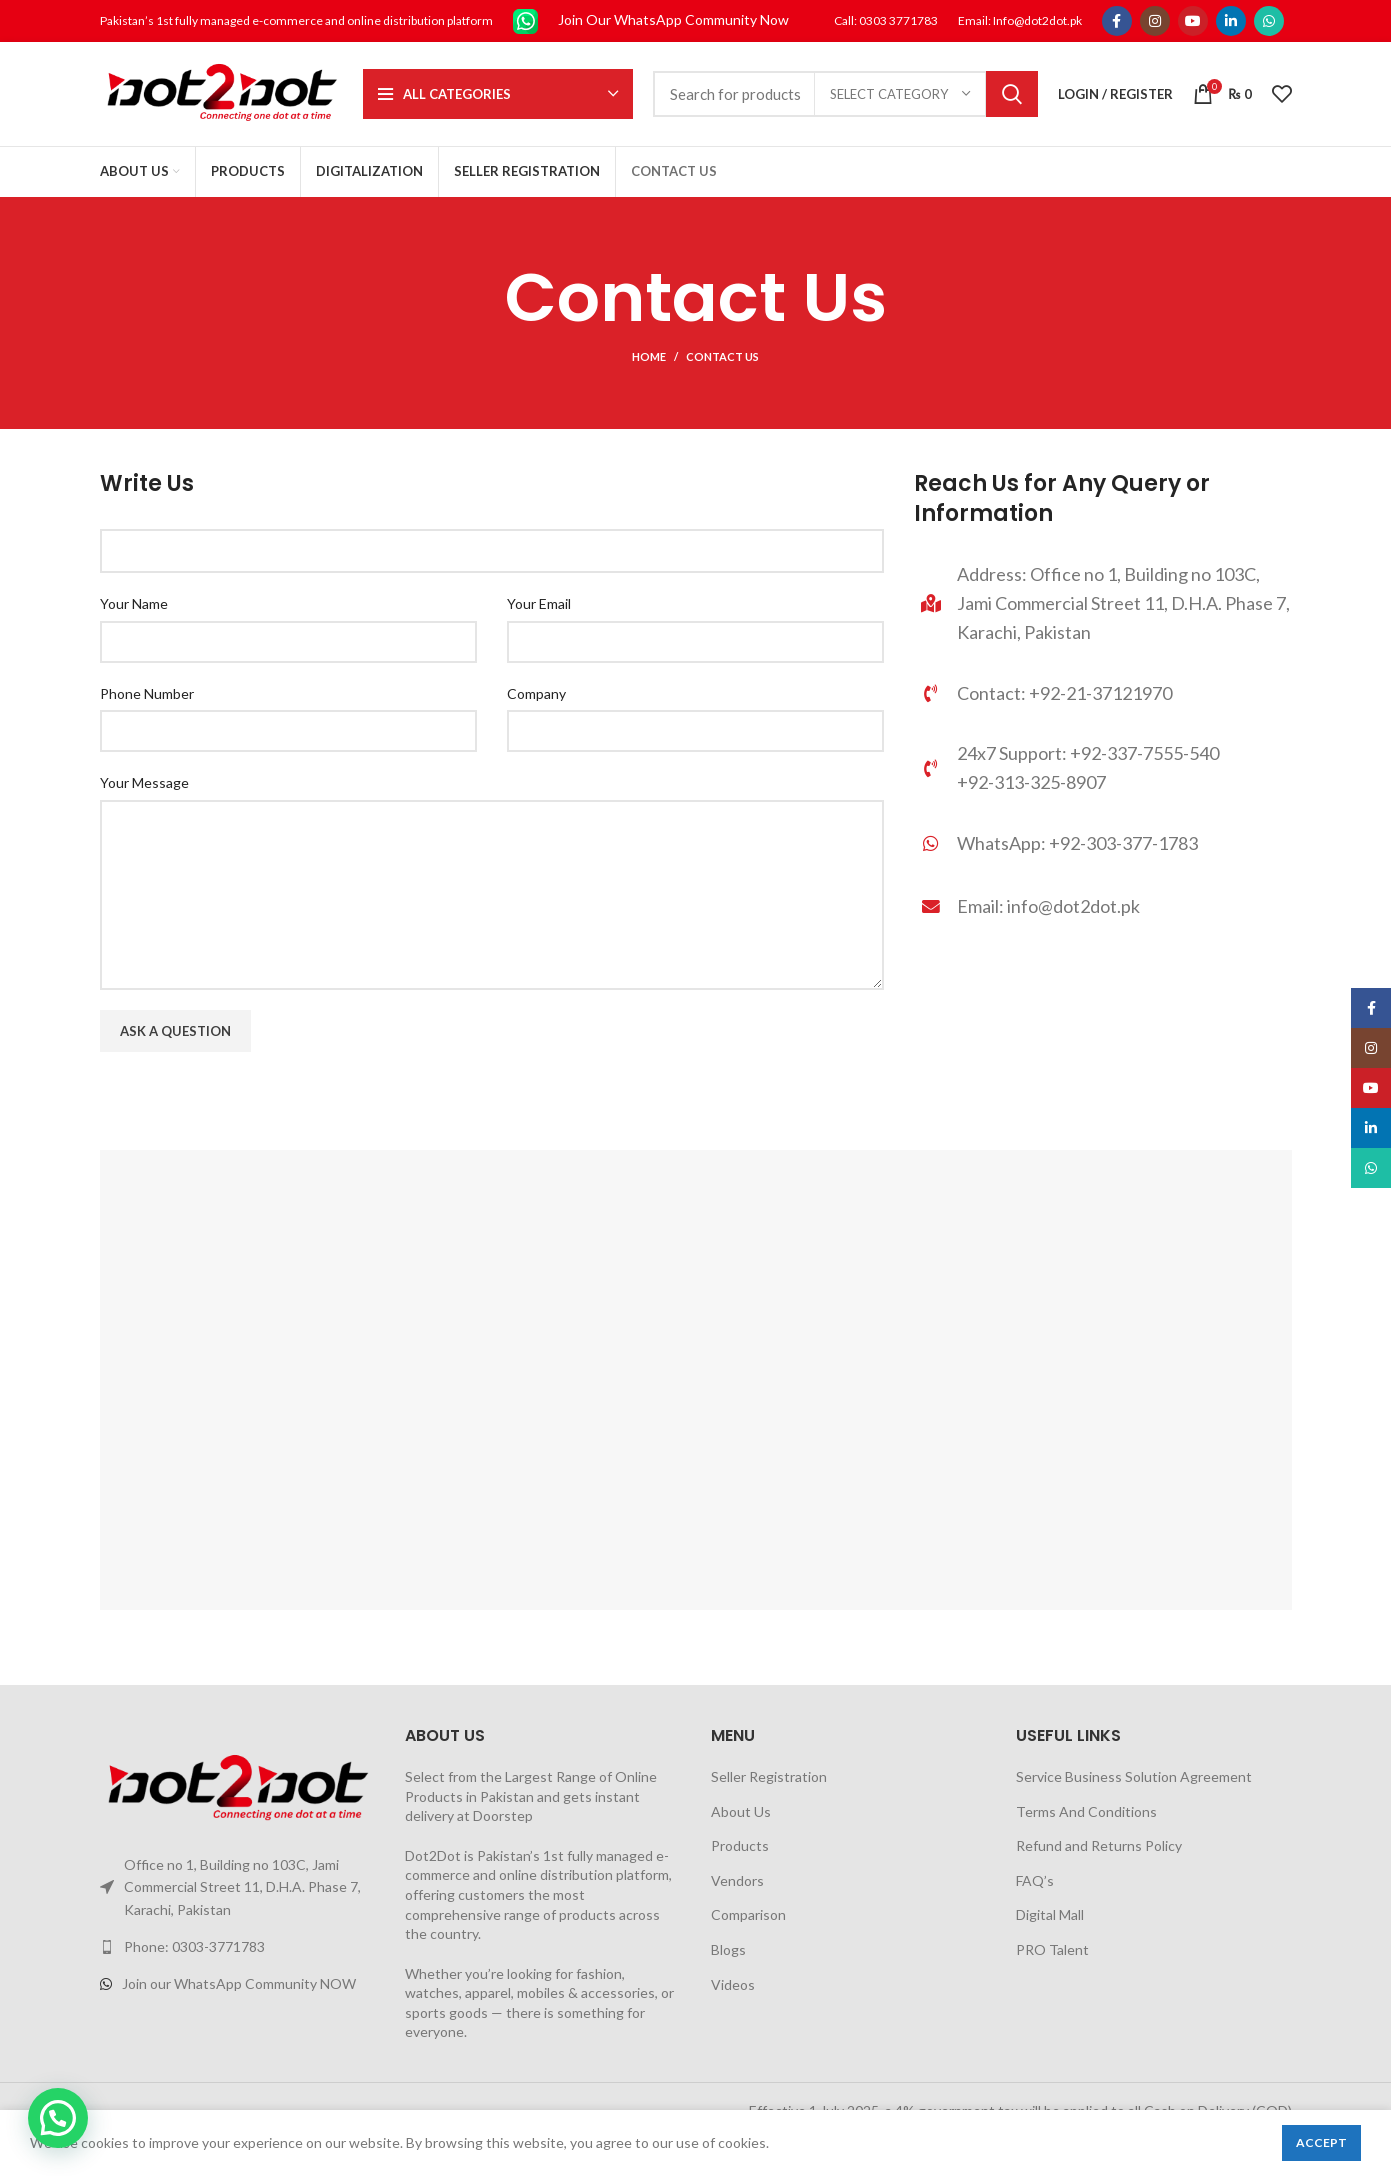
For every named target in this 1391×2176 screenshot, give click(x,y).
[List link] (1102, 843)
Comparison (748, 1914)
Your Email (539, 603)
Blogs (728, 1949)
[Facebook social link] (1117, 21)
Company (536, 693)
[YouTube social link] (1193, 21)
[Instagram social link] (1155, 21)
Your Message (144, 782)
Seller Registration (769, 1776)
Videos (733, 1984)
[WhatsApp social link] (1269, 21)
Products (740, 1845)
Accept (1321, 2142)
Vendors (737, 1880)
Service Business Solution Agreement (1134, 1776)
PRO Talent (1052, 1949)
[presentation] (252, 1111)
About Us (741, 1811)
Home (649, 356)
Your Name (134, 603)
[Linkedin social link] (1231, 21)
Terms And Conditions (1086, 1811)
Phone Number (147, 693)
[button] (58, 2118)
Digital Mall (1050, 1914)
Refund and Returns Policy (1099, 1845)
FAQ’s (1035, 1880)
